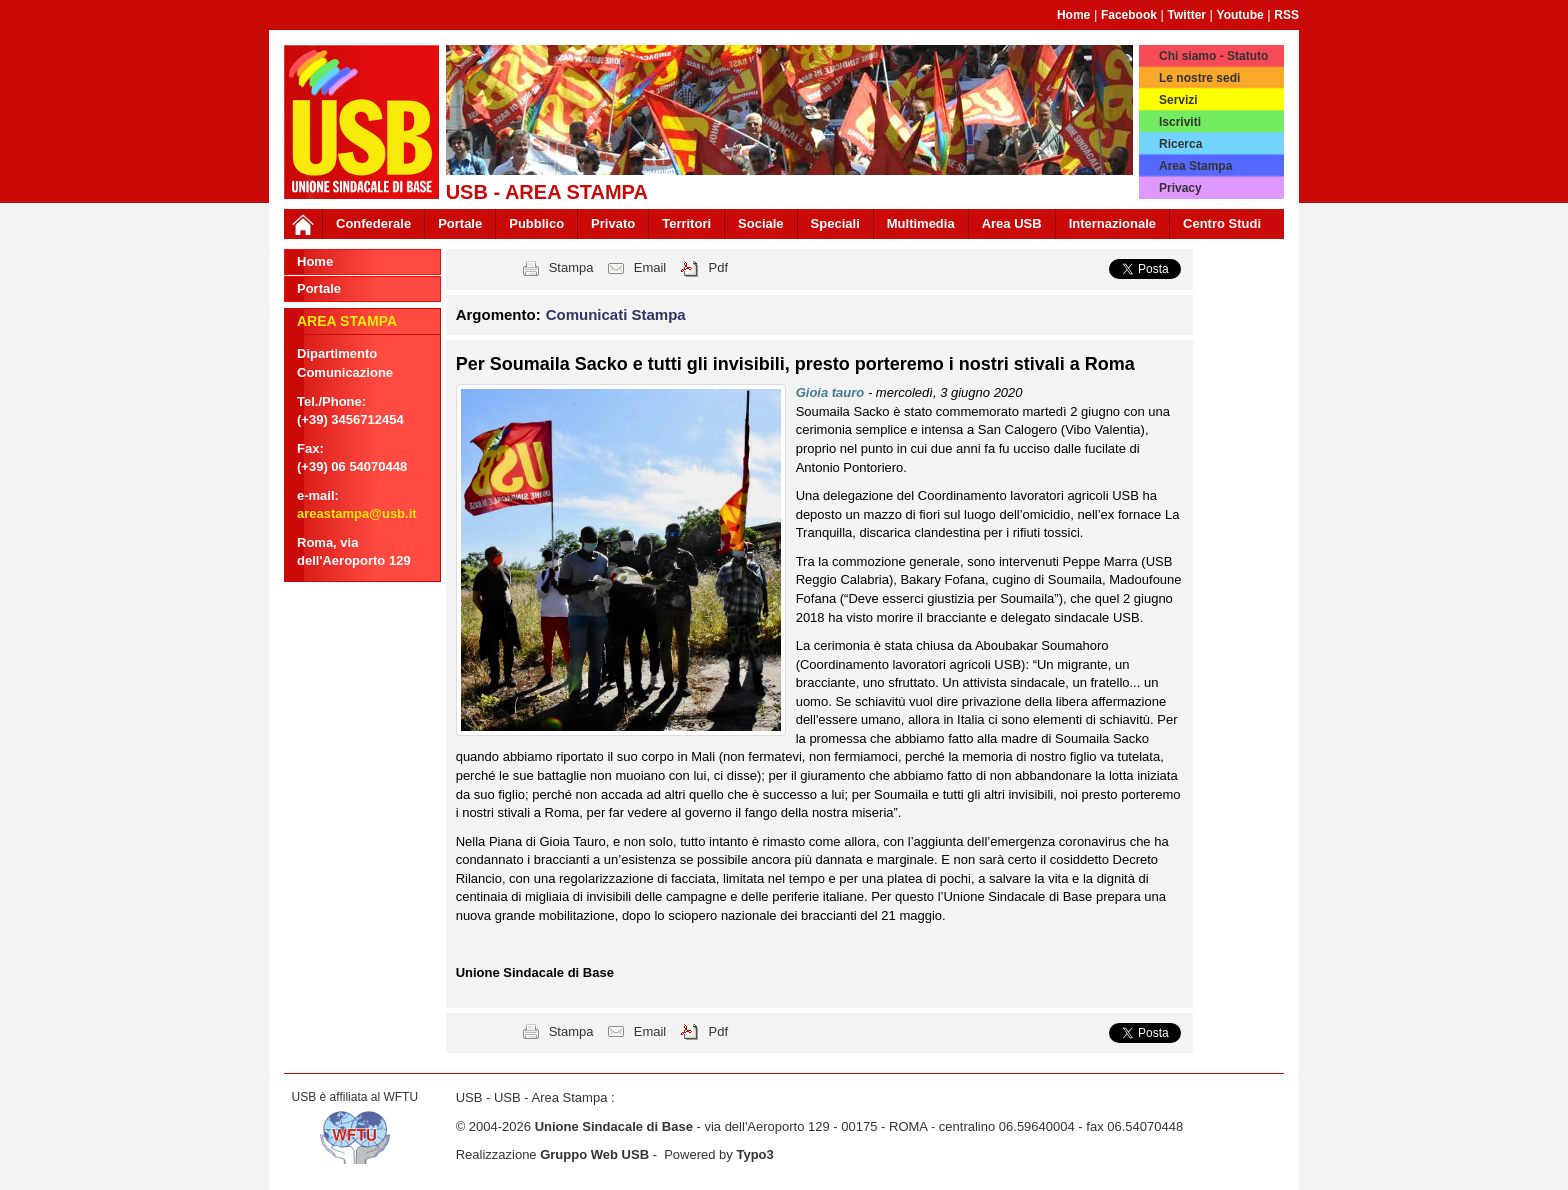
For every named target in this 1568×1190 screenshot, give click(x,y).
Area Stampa (1195, 166)
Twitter (1187, 15)
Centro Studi (1222, 223)
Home (1073, 15)
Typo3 (754, 1154)
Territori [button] (686, 223)
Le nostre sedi (1199, 78)
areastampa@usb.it (357, 513)
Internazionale (1112, 223)
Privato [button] (613, 223)
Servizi (1178, 100)
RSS (1286, 15)
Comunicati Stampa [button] (616, 314)
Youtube (1240, 15)
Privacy (1180, 188)
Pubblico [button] (536, 223)
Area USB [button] (1012, 223)
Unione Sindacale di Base (614, 1126)
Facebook (1129, 15)
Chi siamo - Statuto (1213, 56)
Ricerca (1180, 144)
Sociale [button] (761, 223)
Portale (460, 223)
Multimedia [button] (921, 223)
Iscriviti (1180, 122)
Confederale (373, 223)
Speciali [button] (835, 223)
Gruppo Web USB (594, 1154)
